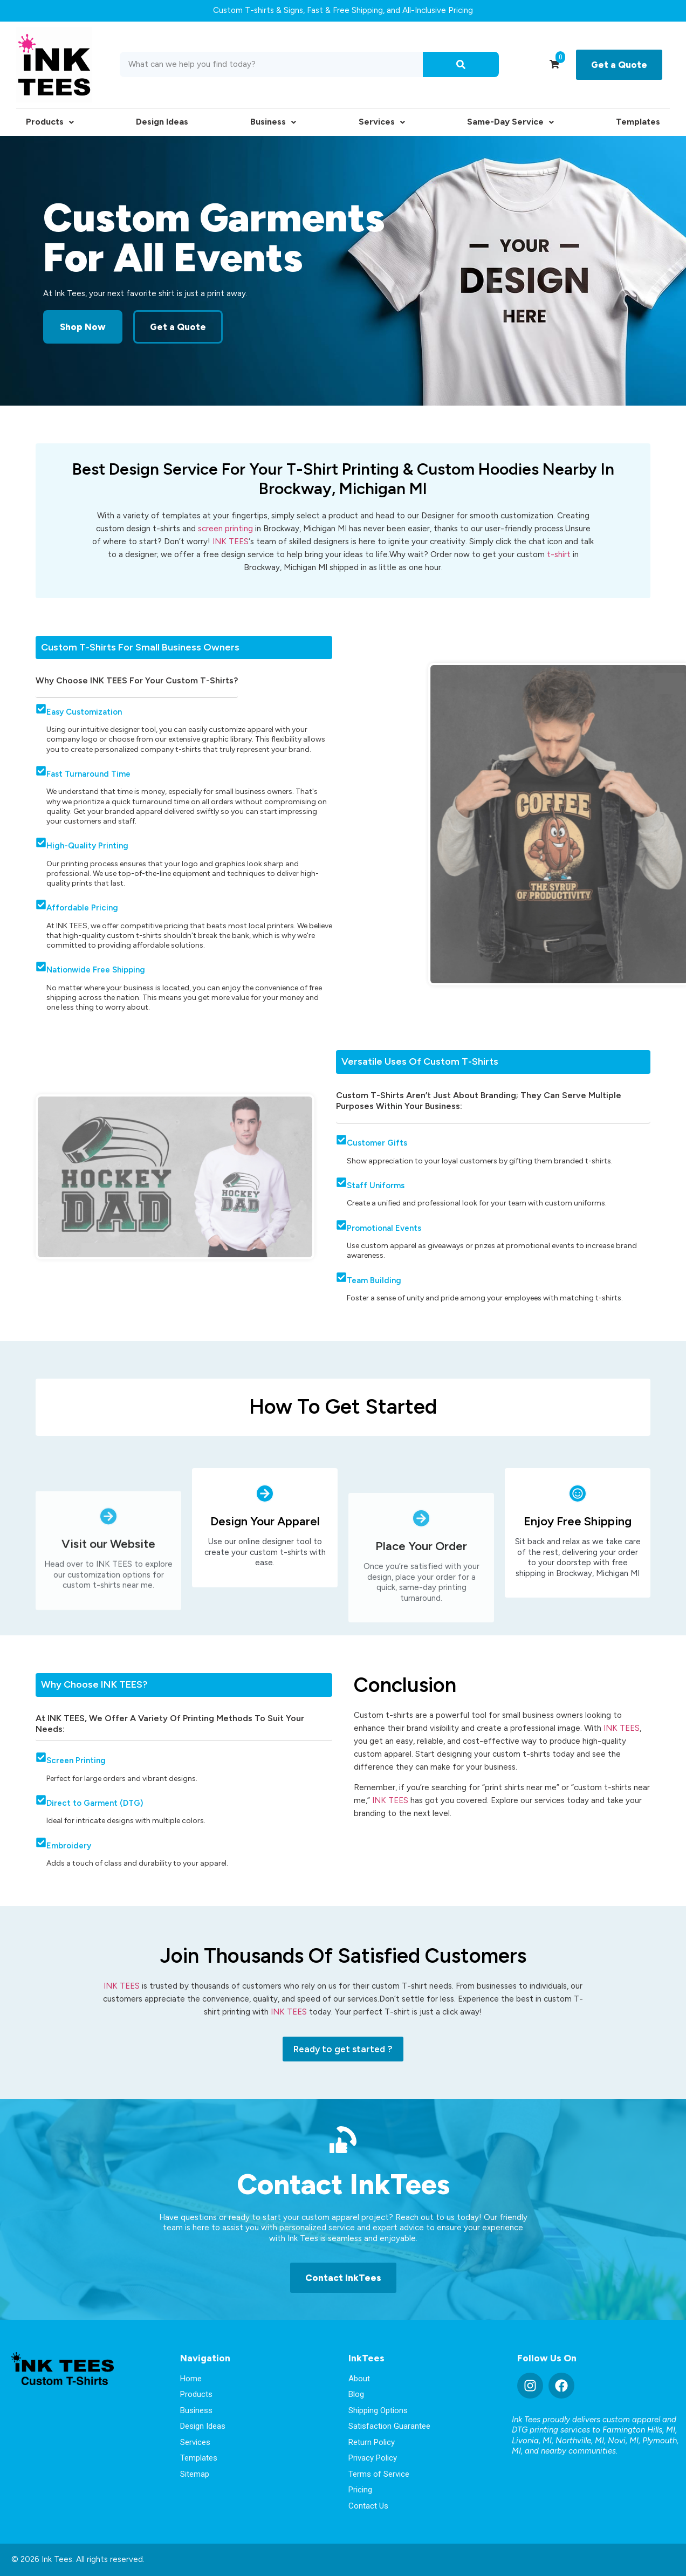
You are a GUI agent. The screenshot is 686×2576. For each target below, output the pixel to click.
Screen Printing (76, 1760)
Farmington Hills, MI (638, 2430)
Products (50, 122)
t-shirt (560, 554)
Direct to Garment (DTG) (94, 1803)
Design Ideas (162, 122)
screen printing (225, 528)
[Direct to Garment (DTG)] (41, 1799)
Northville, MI (579, 2440)
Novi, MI (623, 2440)
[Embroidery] (41, 1842)
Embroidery (68, 1846)
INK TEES (230, 541)
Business (273, 122)
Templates (638, 122)
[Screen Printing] (41, 1757)
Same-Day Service (510, 122)
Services (382, 122)
